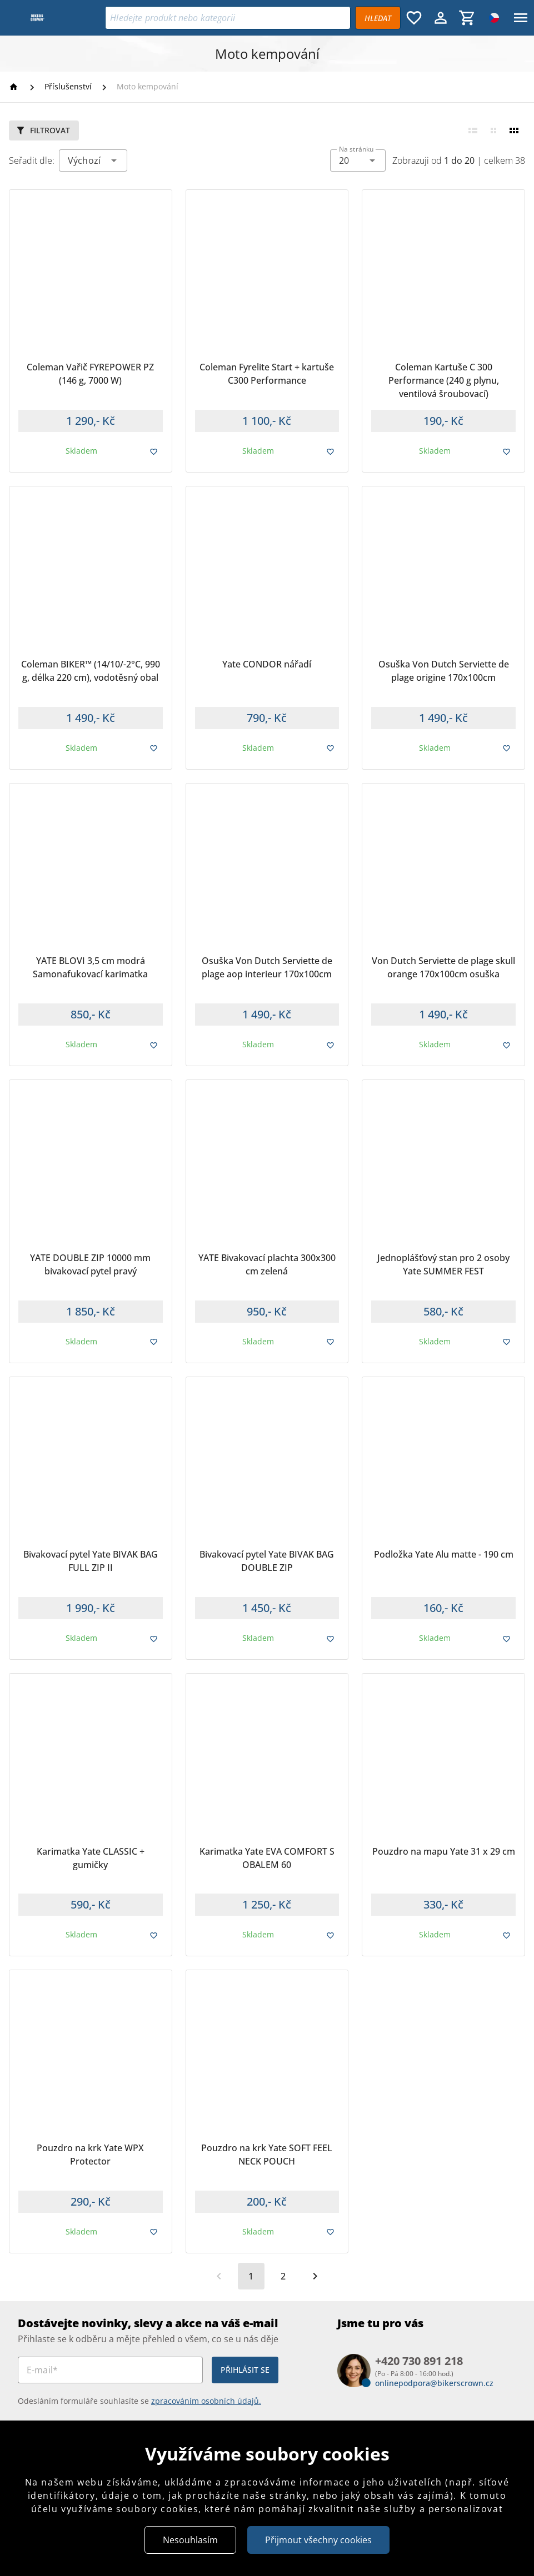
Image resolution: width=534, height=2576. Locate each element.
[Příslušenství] (68, 87)
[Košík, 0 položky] (467, 17)
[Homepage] (15, 87)
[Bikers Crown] (55, 17)
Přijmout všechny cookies (318, 2540)
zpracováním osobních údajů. (206, 2401)
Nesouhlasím (190, 2540)
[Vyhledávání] (228, 18)
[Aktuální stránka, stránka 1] (251, 2276)
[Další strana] (315, 2276)
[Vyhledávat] (378, 18)
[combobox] (358, 160)
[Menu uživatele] (440, 17)
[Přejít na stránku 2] (283, 2276)
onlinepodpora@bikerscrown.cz (434, 2383)
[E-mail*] (110, 2370)
